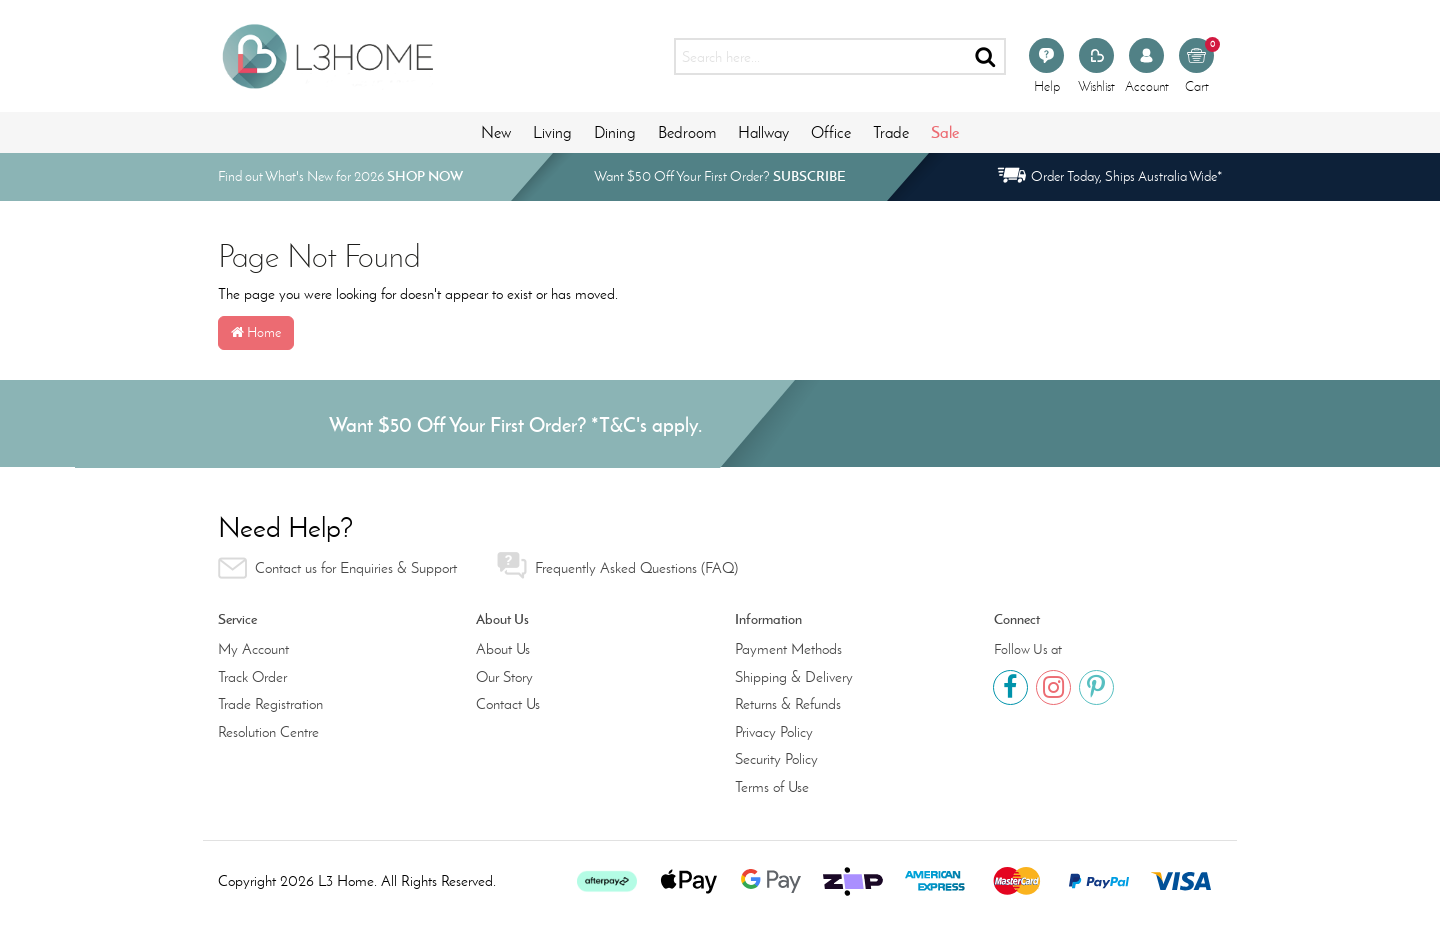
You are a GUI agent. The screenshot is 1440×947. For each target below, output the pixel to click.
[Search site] (986, 56)
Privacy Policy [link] (774, 732)
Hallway (763, 132)
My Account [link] (253, 649)
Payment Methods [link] (788, 649)
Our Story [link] (504, 677)
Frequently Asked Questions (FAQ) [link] (617, 565)
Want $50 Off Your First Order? (720, 176)
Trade (891, 132)
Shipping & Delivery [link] (794, 677)
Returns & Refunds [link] (788, 704)
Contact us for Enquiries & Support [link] (337, 568)
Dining (615, 132)
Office (831, 132)
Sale (945, 132)
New (496, 132)
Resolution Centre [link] (268, 732)
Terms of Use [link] (772, 787)
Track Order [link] (252, 677)
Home (256, 332)
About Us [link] (503, 649)
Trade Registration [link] (270, 704)
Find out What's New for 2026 (340, 176)
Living (552, 132)
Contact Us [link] (508, 704)
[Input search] (820, 56)
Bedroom (687, 132)
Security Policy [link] (776, 759)
